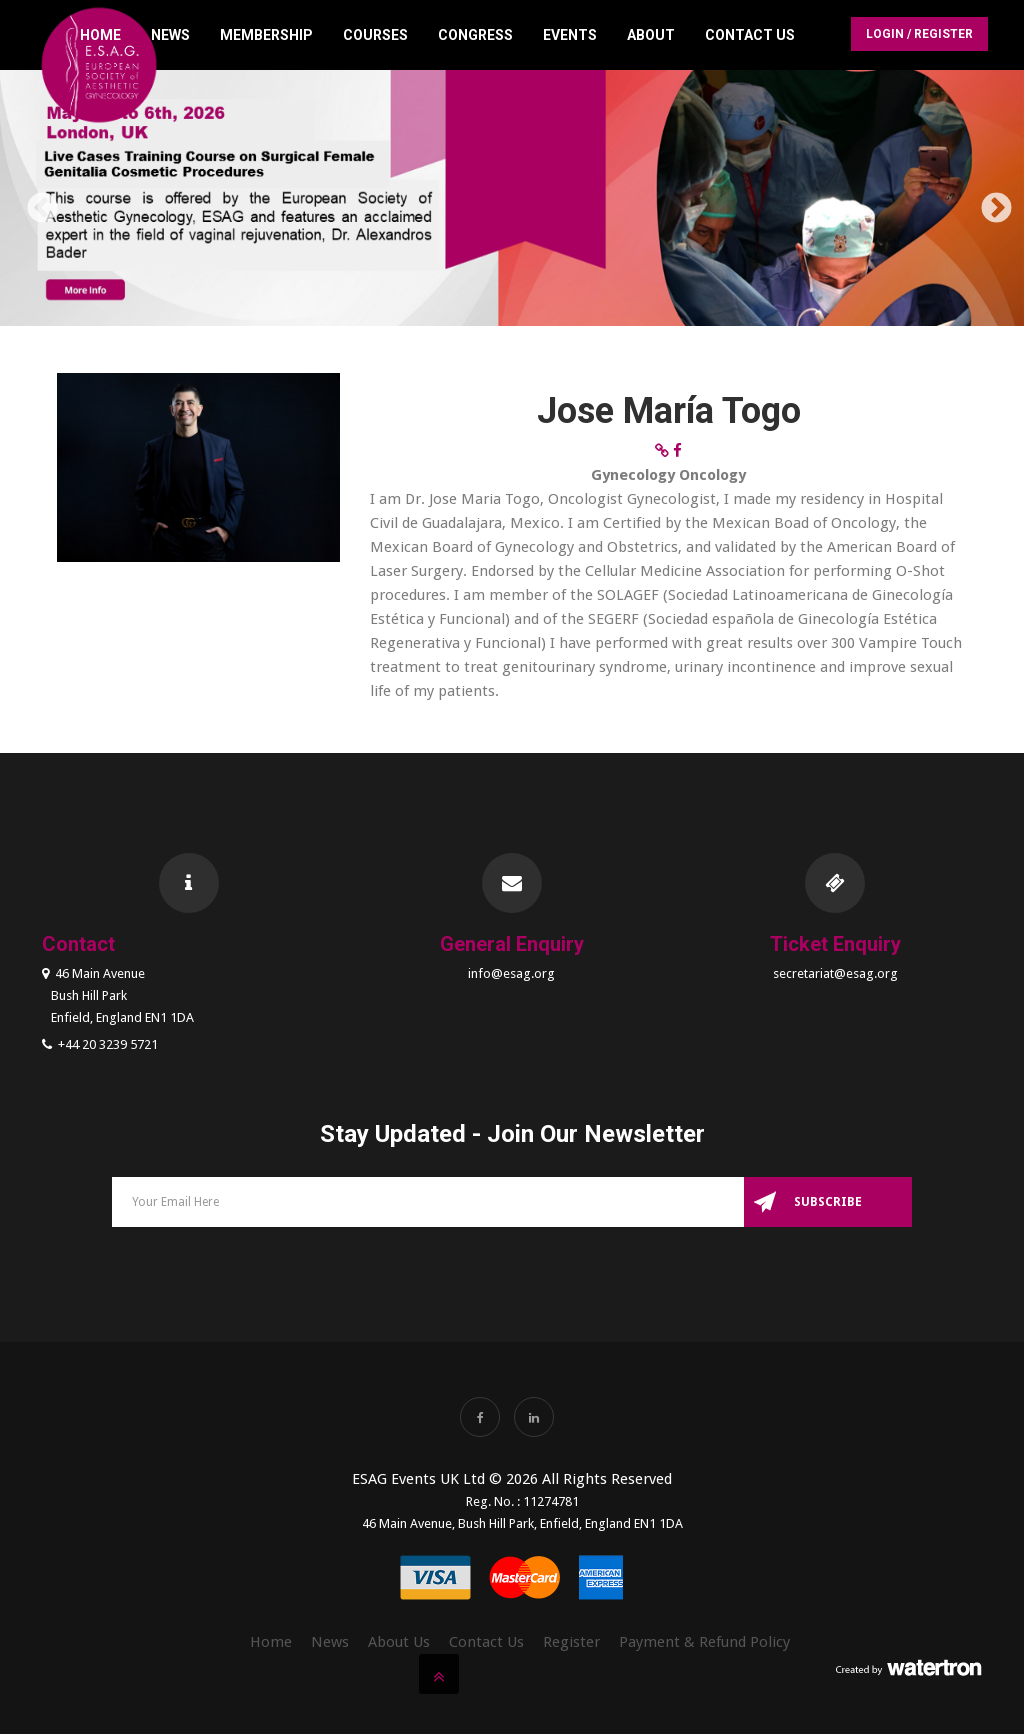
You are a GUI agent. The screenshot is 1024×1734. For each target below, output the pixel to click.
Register (571, 1642)
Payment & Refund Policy (704, 1642)
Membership (266, 35)
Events (570, 35)
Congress (475, 35)
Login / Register (919, 34)
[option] (512, 201)
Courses (375, 35)
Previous (35, 202)
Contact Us (750, 35)
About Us (399, 1642)
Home (100, 35)
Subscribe (828, 1202)
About (651, 35)
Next (989, 202)
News (170, 35)
